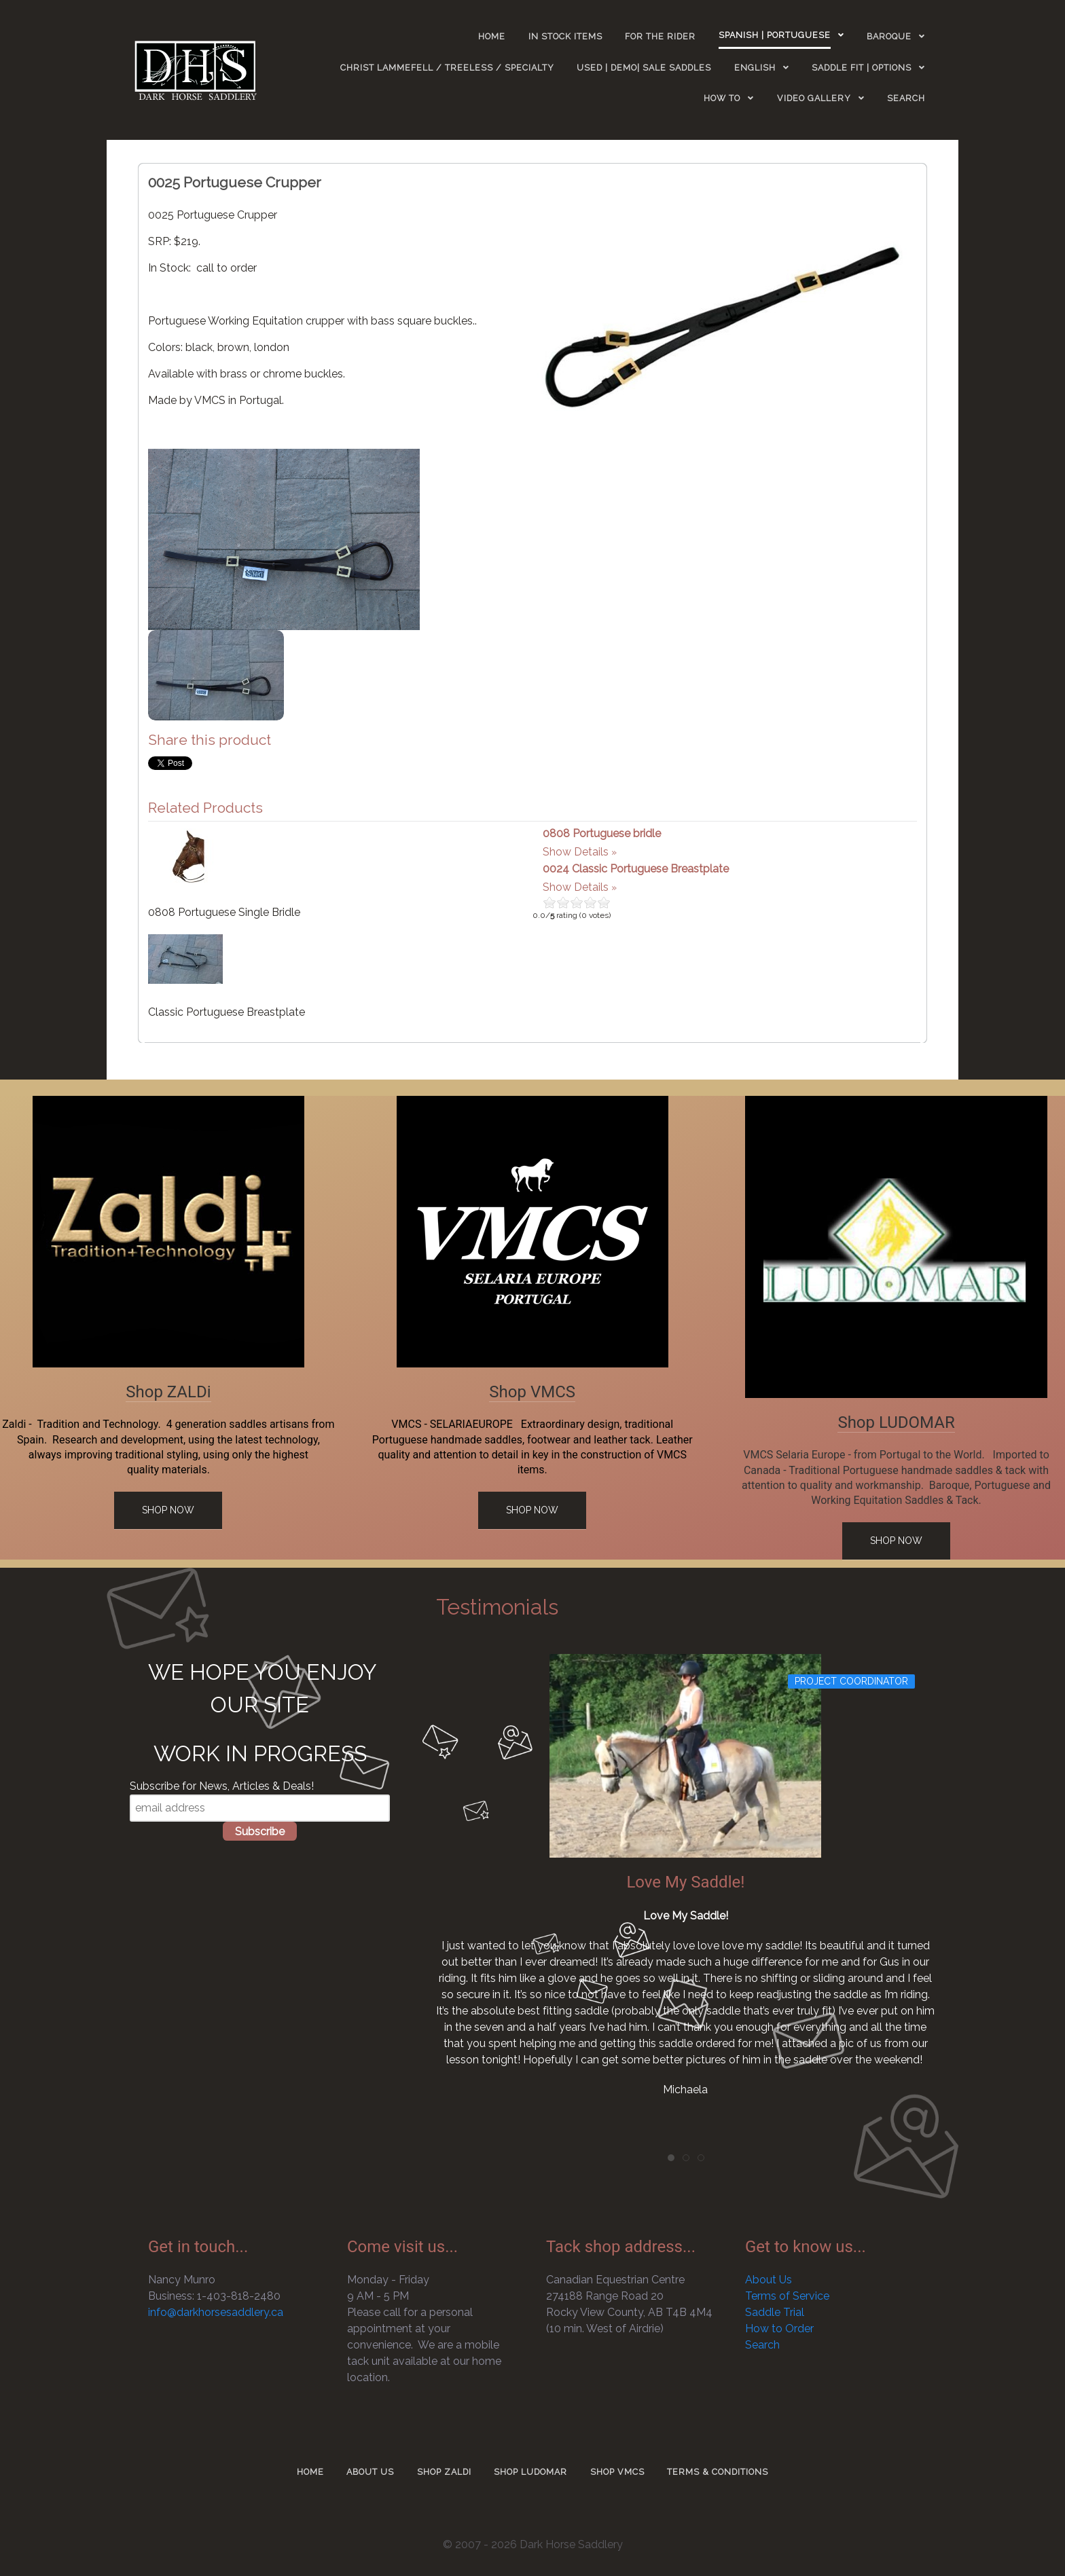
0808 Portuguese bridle (602, 833)
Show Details (576, 851)
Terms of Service (787, 2295)
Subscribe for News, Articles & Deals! (222, 1786)
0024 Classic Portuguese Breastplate (636, 868)
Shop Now (168, 1510)
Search (762, 2344)
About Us (768, 2279)
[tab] (671, 2157)
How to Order (779, 2328)
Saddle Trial (774, 2312)
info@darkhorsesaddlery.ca (215, 2312)
